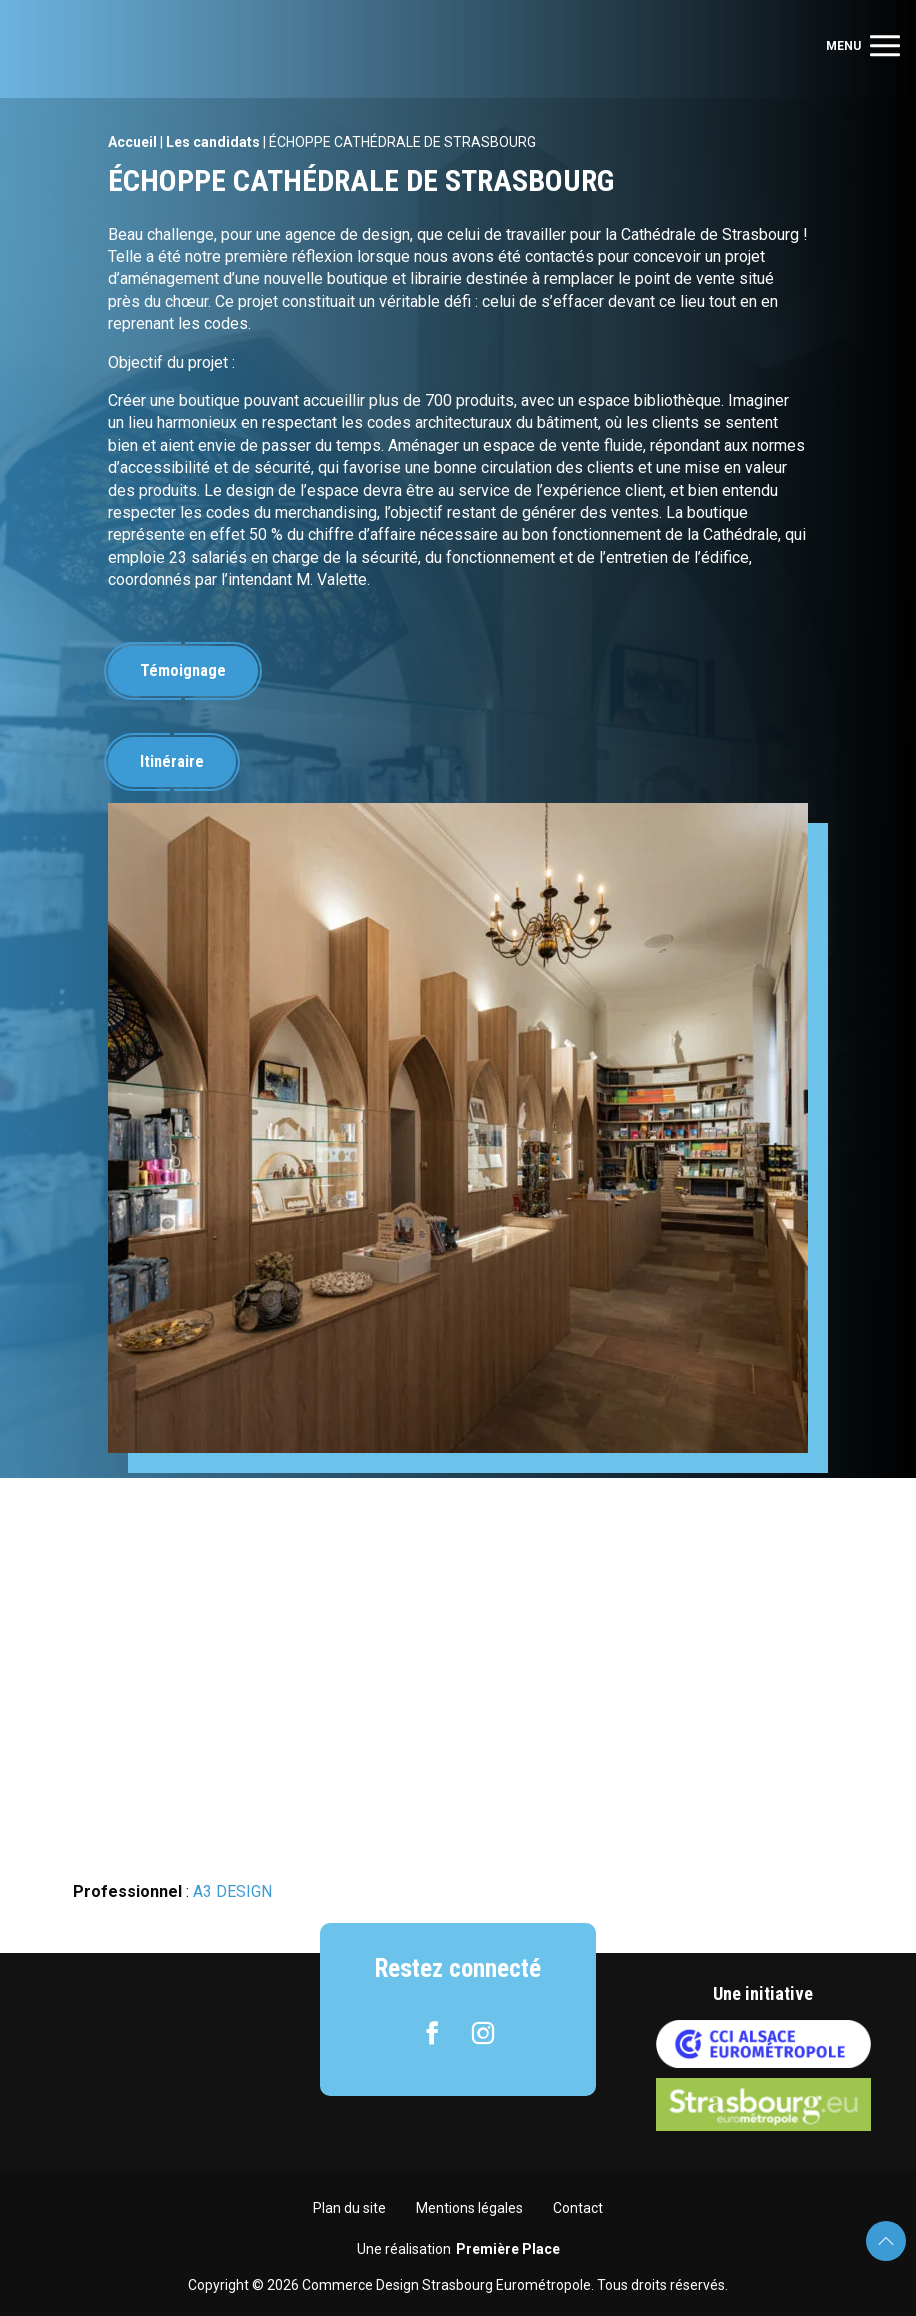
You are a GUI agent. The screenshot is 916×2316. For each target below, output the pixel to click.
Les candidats (213, 142)
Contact (578, 2208)
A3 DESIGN (232, 1891)
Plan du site (349, 2208)
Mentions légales (469, 2208)
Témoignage (183, 670)
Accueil (132, 142)
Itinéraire (172, 761)
